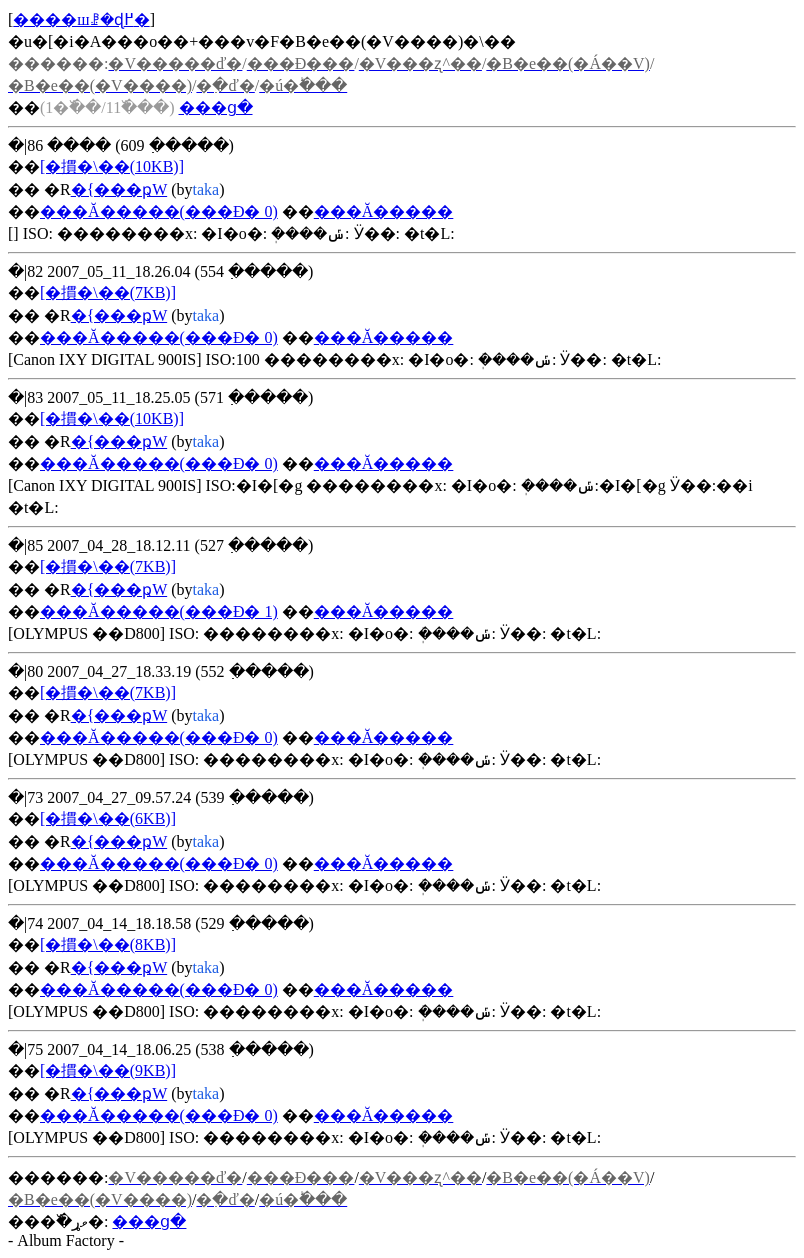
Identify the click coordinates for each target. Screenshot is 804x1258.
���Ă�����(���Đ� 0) (159, 211)
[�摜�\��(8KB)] (108, 944)
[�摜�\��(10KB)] (112, 166)
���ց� (216, 107)
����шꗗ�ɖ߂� (81, 19)
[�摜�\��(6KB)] (108, 818)
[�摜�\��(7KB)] (108, 292)
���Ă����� (384, 211)
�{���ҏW (119, 189)
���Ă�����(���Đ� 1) (159, 611)
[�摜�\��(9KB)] (108, 1070)
